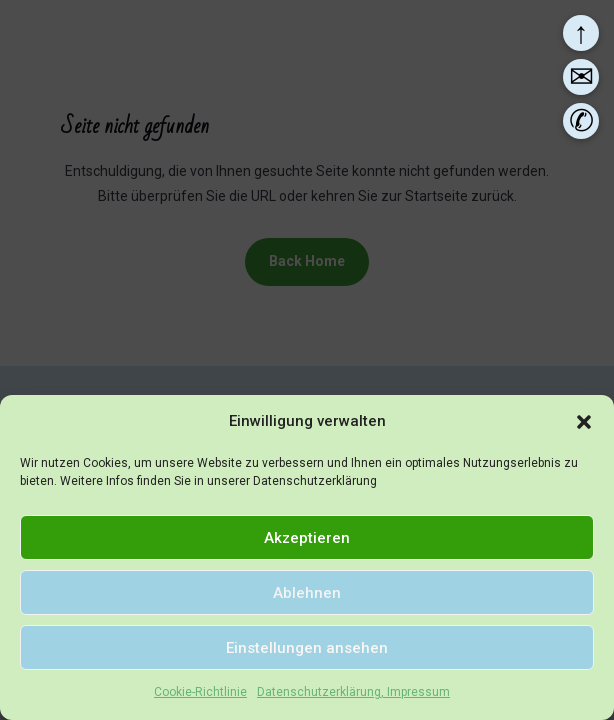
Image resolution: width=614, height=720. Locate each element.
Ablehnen (307, 593)
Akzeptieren (307, 538)
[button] (584, 422)
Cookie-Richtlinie (200, 692)
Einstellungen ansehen (307, 648)
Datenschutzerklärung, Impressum (353, 692)
